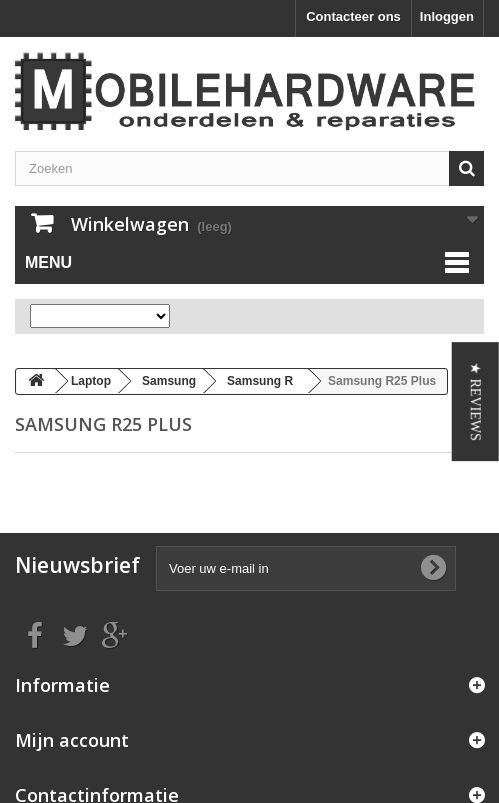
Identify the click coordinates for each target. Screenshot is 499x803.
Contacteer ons (353, 16)
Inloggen (447, 16)
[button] (475, 401)
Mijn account (72, 740)
